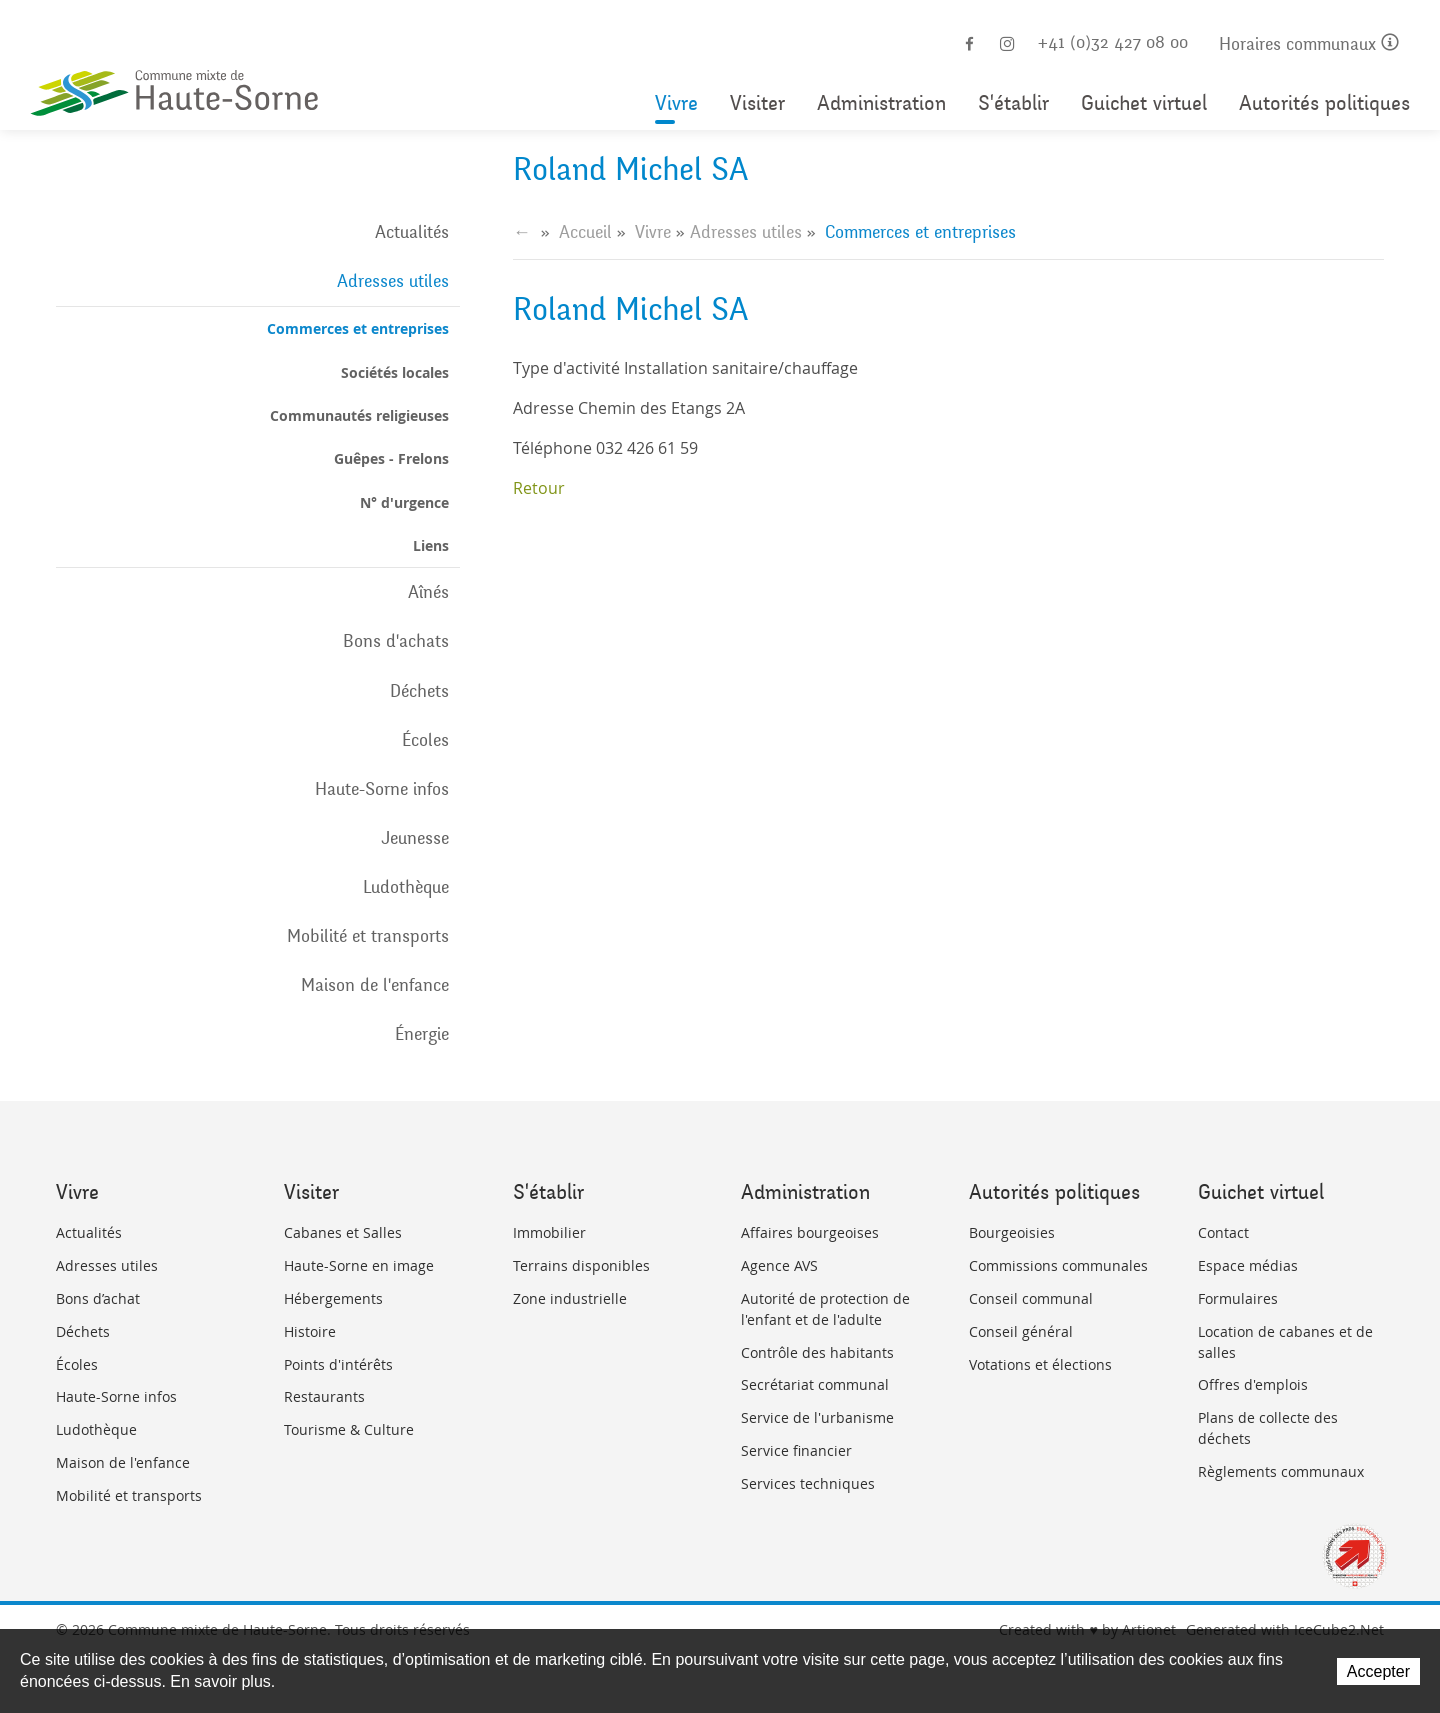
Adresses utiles (393, 281)
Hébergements (333, 1298)
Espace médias (1248, 1265)
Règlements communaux (1281, 1471)
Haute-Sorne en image (359, 1265)
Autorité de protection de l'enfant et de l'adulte (825, 1309)
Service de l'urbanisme (817, 1417)
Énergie (422, 1034)
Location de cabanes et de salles (1285, 1342)
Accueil (585, 232)
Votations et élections (1040, 1364)
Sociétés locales (395, 372)
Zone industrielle (570, 1298)
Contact (1223, 1232)
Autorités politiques (1324, 103)
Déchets (419, 691)
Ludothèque (406, 887)
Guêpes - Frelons (391, 458)
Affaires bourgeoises (810, 1232)
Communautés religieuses (359, 415)
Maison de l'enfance (375, 985)
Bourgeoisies (1012, 1232)
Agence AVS (779, 1265)
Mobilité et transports (368, 936)
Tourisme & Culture (349, 1429)
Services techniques (808, 1483)
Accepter (1378, 1671)
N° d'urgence (404, 502)
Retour (539, 488)
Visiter (757, 103)
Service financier (796, 1450)
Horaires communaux (1309, 44)
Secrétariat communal (815, 1384)
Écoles (425, 740)
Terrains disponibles (581, 1265)
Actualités (412, 232)
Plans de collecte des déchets (1268, 1428)
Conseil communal (1031, 1298)
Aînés (428, 592)
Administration (881, 103)
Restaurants (324, 1396)
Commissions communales (1058, 1265)
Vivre (676, 103)
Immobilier (549, 1232)
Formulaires (1238, 1298)
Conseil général (1021, 1331)
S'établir (1013, 103)
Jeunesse (415, 838)
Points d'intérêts (338, 1364)
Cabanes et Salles (343, 1232)
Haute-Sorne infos (382, 789)
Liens (431, 545)
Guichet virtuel (1144, 103)
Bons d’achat (98, 1298)
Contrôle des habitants (817, 1352)
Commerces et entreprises (358, 328)
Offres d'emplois (1253, 1384)
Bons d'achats (396, 641)
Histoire (310, 1331)
